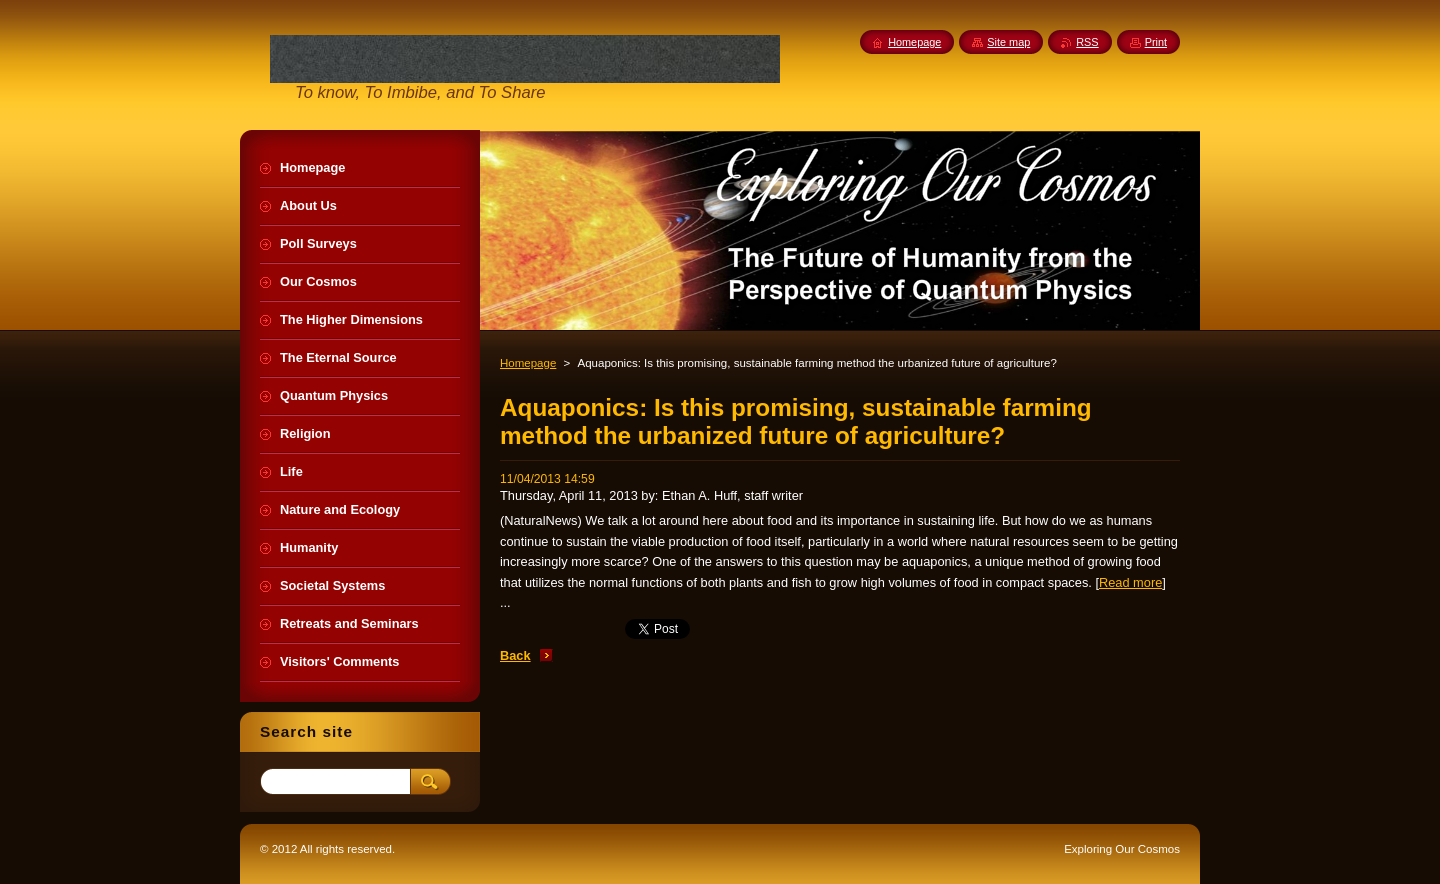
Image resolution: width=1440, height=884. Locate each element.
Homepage (528, 363)
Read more (1130, 582)
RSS (1087, 42)
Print (1156, 42)
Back (515, 655)
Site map (1008, 42)
